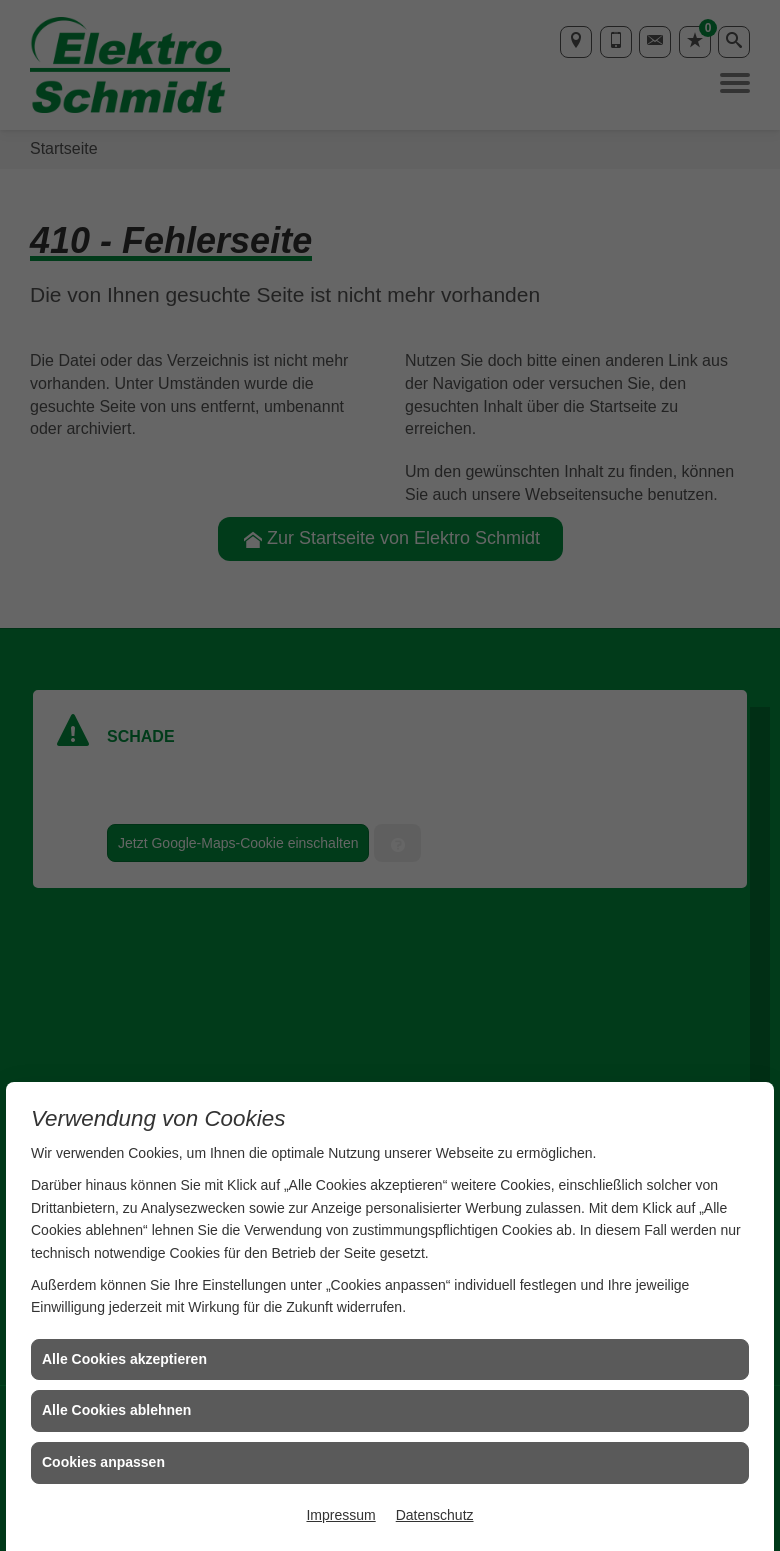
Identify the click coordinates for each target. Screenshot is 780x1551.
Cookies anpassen (103, 1462)
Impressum (340, 1515)
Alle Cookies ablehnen (116, 1410)
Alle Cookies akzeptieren (124, 1359)
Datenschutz (435, 1515)
